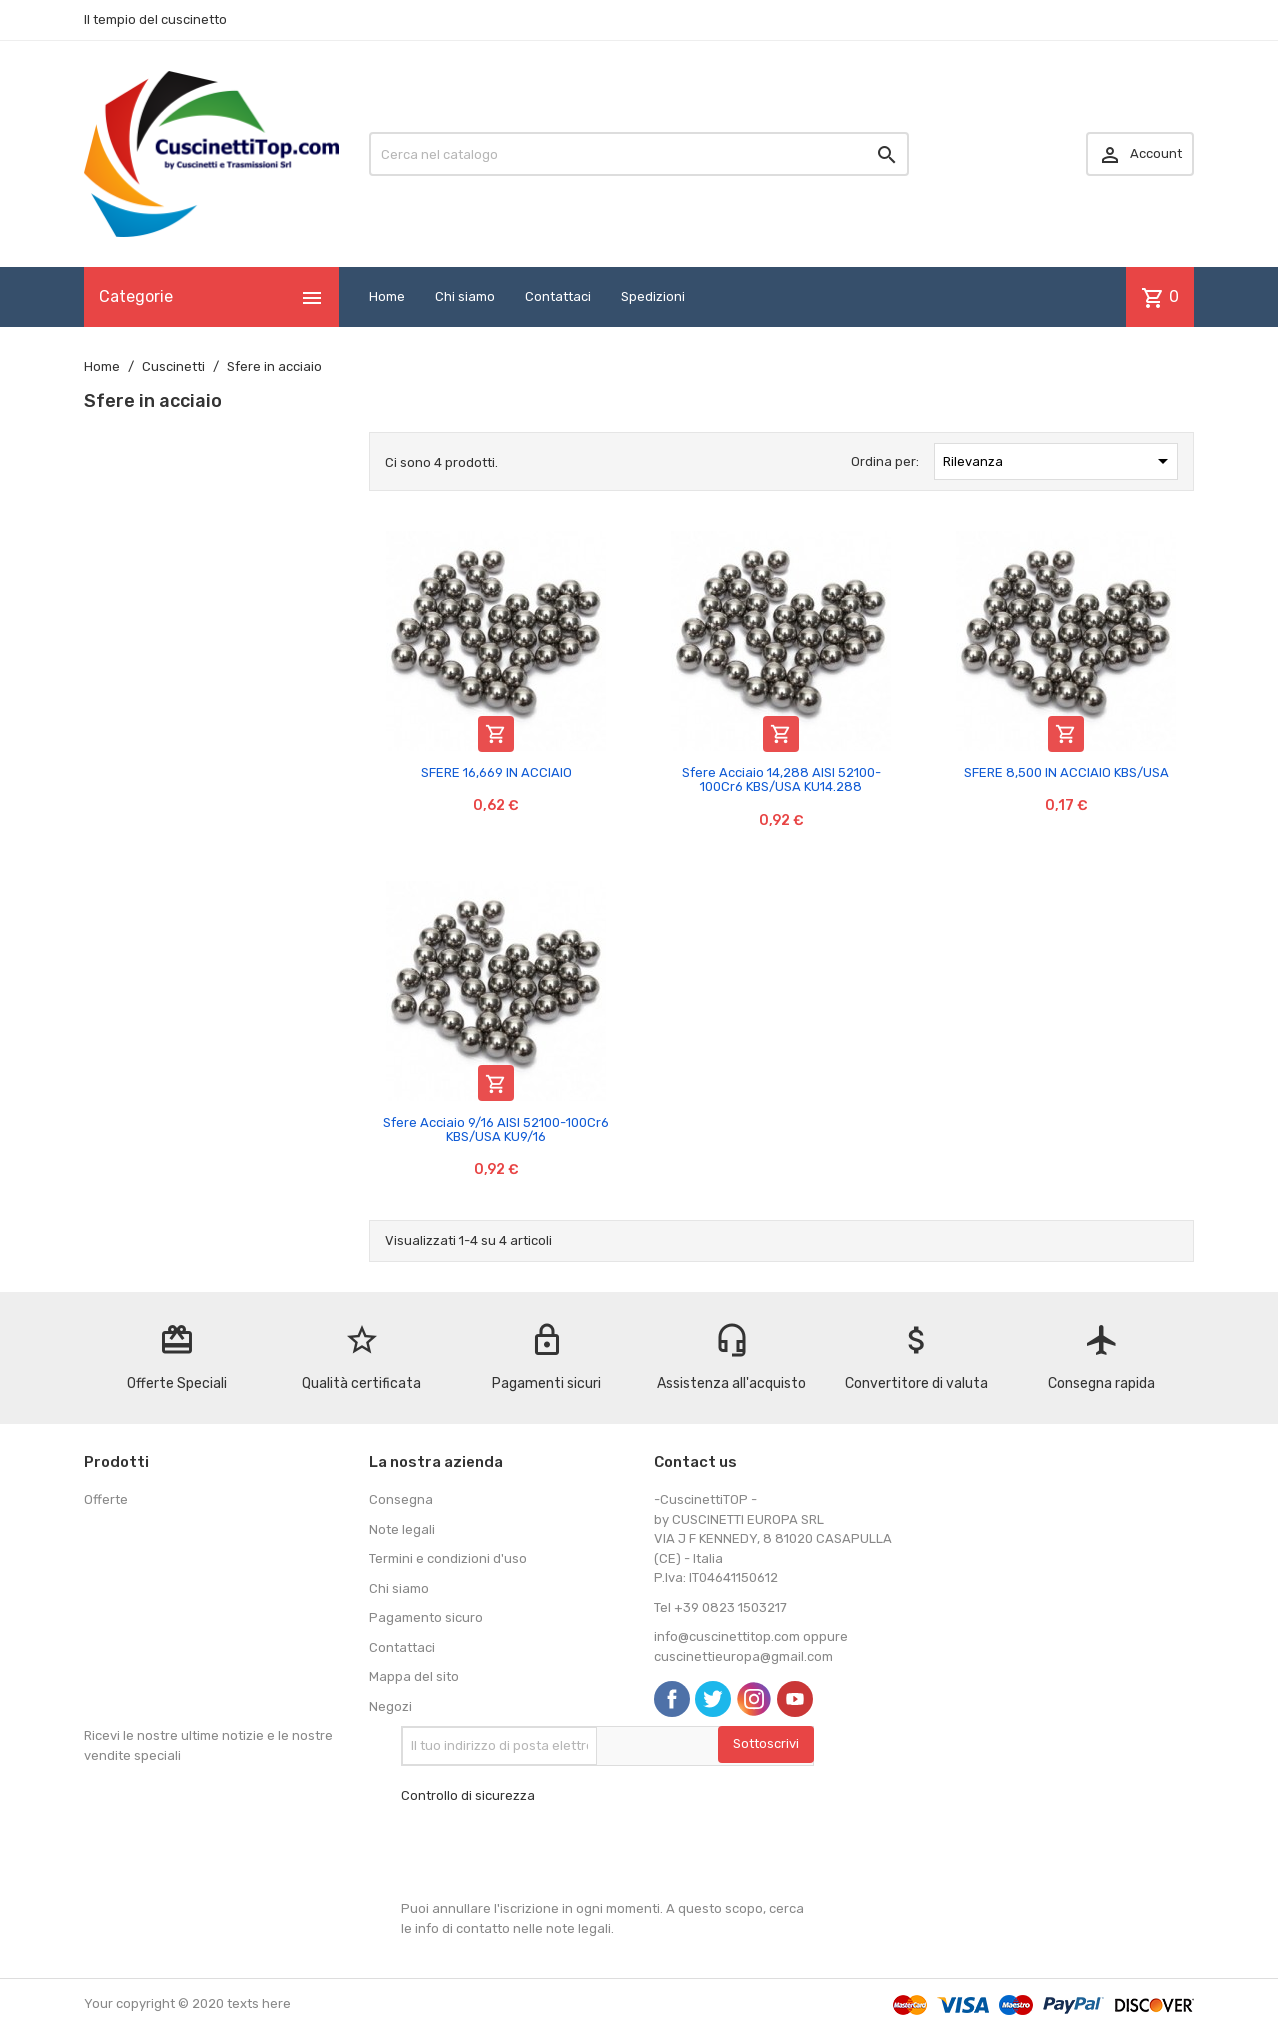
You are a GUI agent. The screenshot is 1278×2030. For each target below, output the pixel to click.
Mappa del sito (414, 1676)
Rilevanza (1059, 461)
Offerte (106, 1499)
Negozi (390, 1706)
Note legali (402, 1529)
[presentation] (553, 1852)
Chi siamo (465, 296)
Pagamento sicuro (426, 1617)
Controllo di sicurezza (468, 1795)
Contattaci (558, 296)
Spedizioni (653, 296)
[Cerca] (639, 154)
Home (387, 296)
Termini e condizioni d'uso (448, 1558)
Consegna (401, 1499)
